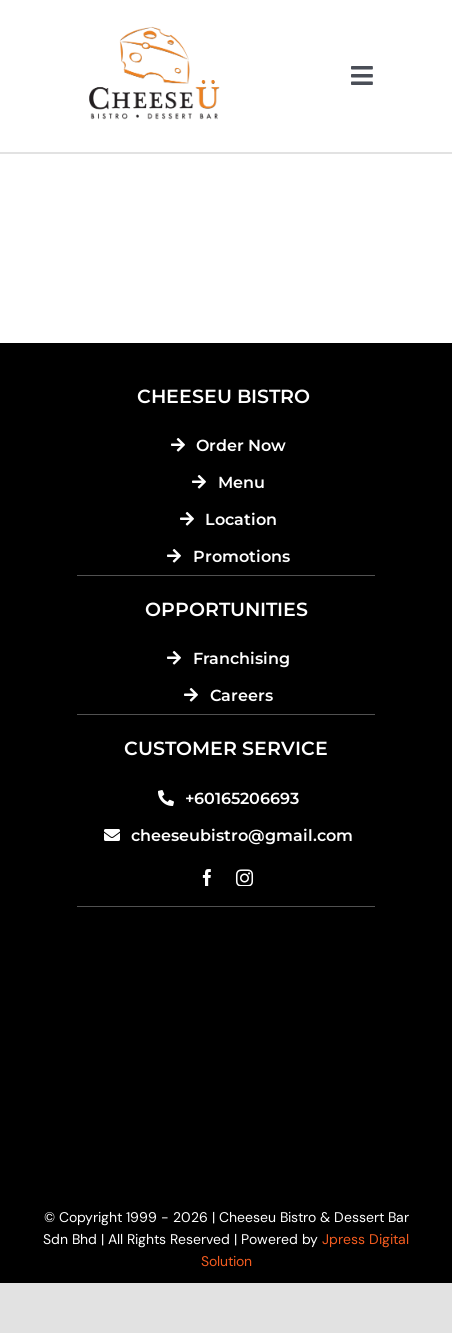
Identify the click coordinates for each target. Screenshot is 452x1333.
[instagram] (244, 877)
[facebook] (207, 877)
